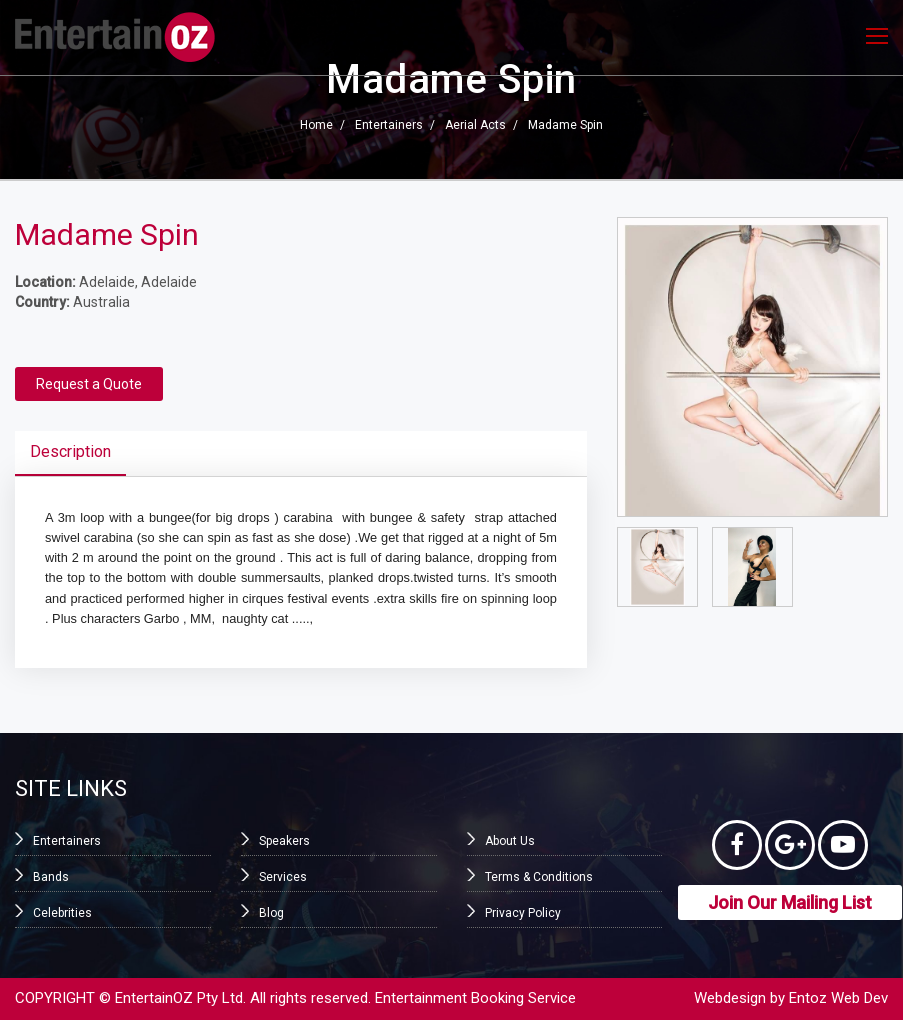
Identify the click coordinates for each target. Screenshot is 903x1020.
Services (283, 877)
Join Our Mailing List (790, 902)
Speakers (284, 841)
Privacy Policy (523, 913)
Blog (271, 913)
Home (316, 126)
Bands (51, 877)
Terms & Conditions (539, 877)
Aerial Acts (475, 126)
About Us (510, 841)
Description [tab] (70, 451)
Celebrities (62, 913)
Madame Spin (565, 126)
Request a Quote (89, 384)
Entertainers (389, 126)
